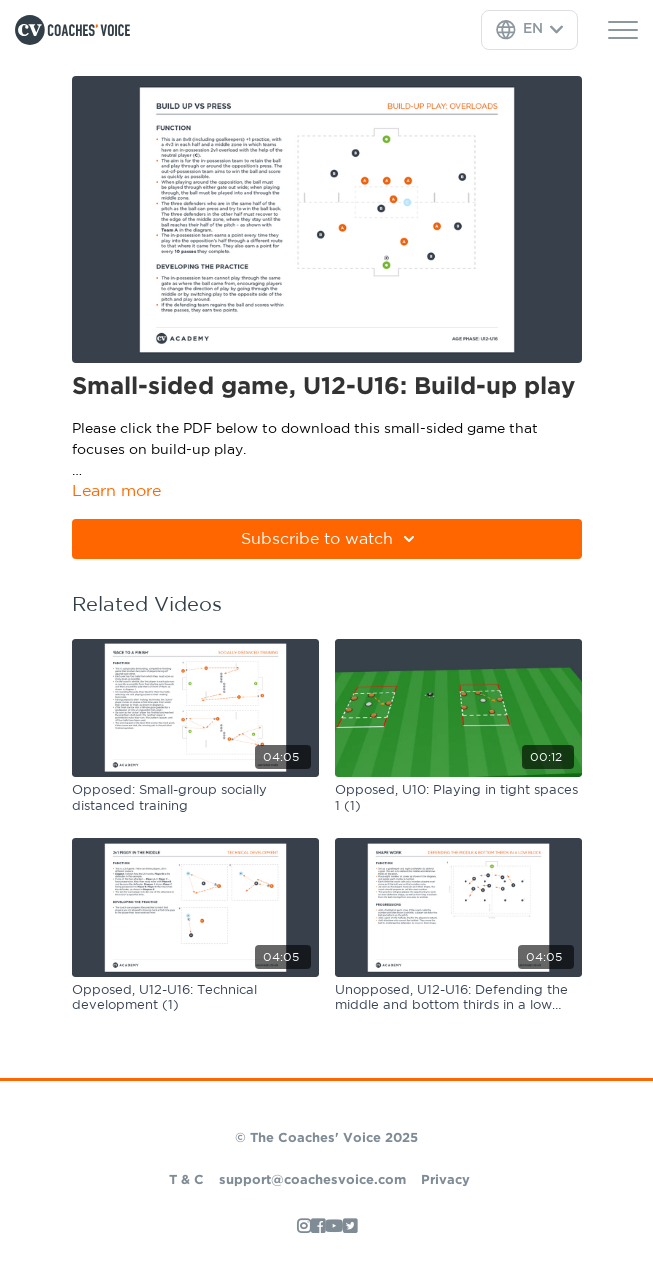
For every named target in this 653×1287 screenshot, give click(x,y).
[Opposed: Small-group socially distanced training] (195, 798)
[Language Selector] (529, 30)
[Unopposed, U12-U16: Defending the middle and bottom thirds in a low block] (458, 998)
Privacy (445, 1180)
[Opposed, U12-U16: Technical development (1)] (195, 998)
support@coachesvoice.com (312, 1180)
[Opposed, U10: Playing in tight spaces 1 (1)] (458, 798)
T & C (186, 1180)
